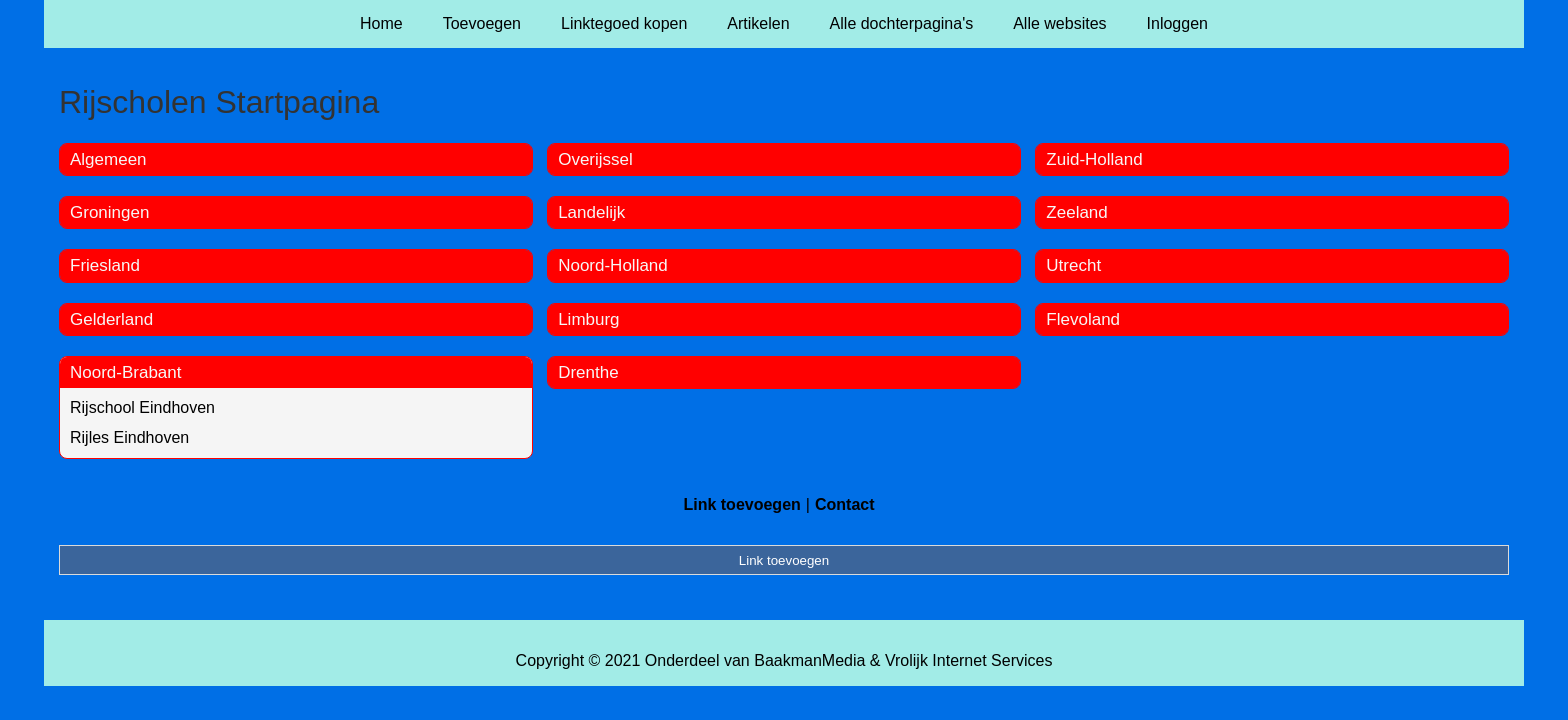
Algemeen (108, 159)
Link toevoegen (741, 504)
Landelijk (591, 212)
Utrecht (1073, 265)
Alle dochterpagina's (902, 23)
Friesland (105, 265)
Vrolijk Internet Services (968, 660)
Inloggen (1177, 23)
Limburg (588, 319)
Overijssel (595, 159)
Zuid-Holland (1094, 159)
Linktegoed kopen (624, 23)
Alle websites (1059, 23)
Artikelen (758, 23)
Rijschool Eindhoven (142, 407)
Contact (845, 504)
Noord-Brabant (126, 372)
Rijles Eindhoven (129, 437)
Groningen (109, 212)
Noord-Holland (613, 265)
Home (381, 23)
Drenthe (588, 372)
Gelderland (111, 319)
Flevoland (1083, 319)
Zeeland (1076, 212)
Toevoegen (482, 23)
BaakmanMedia (809, 660)
